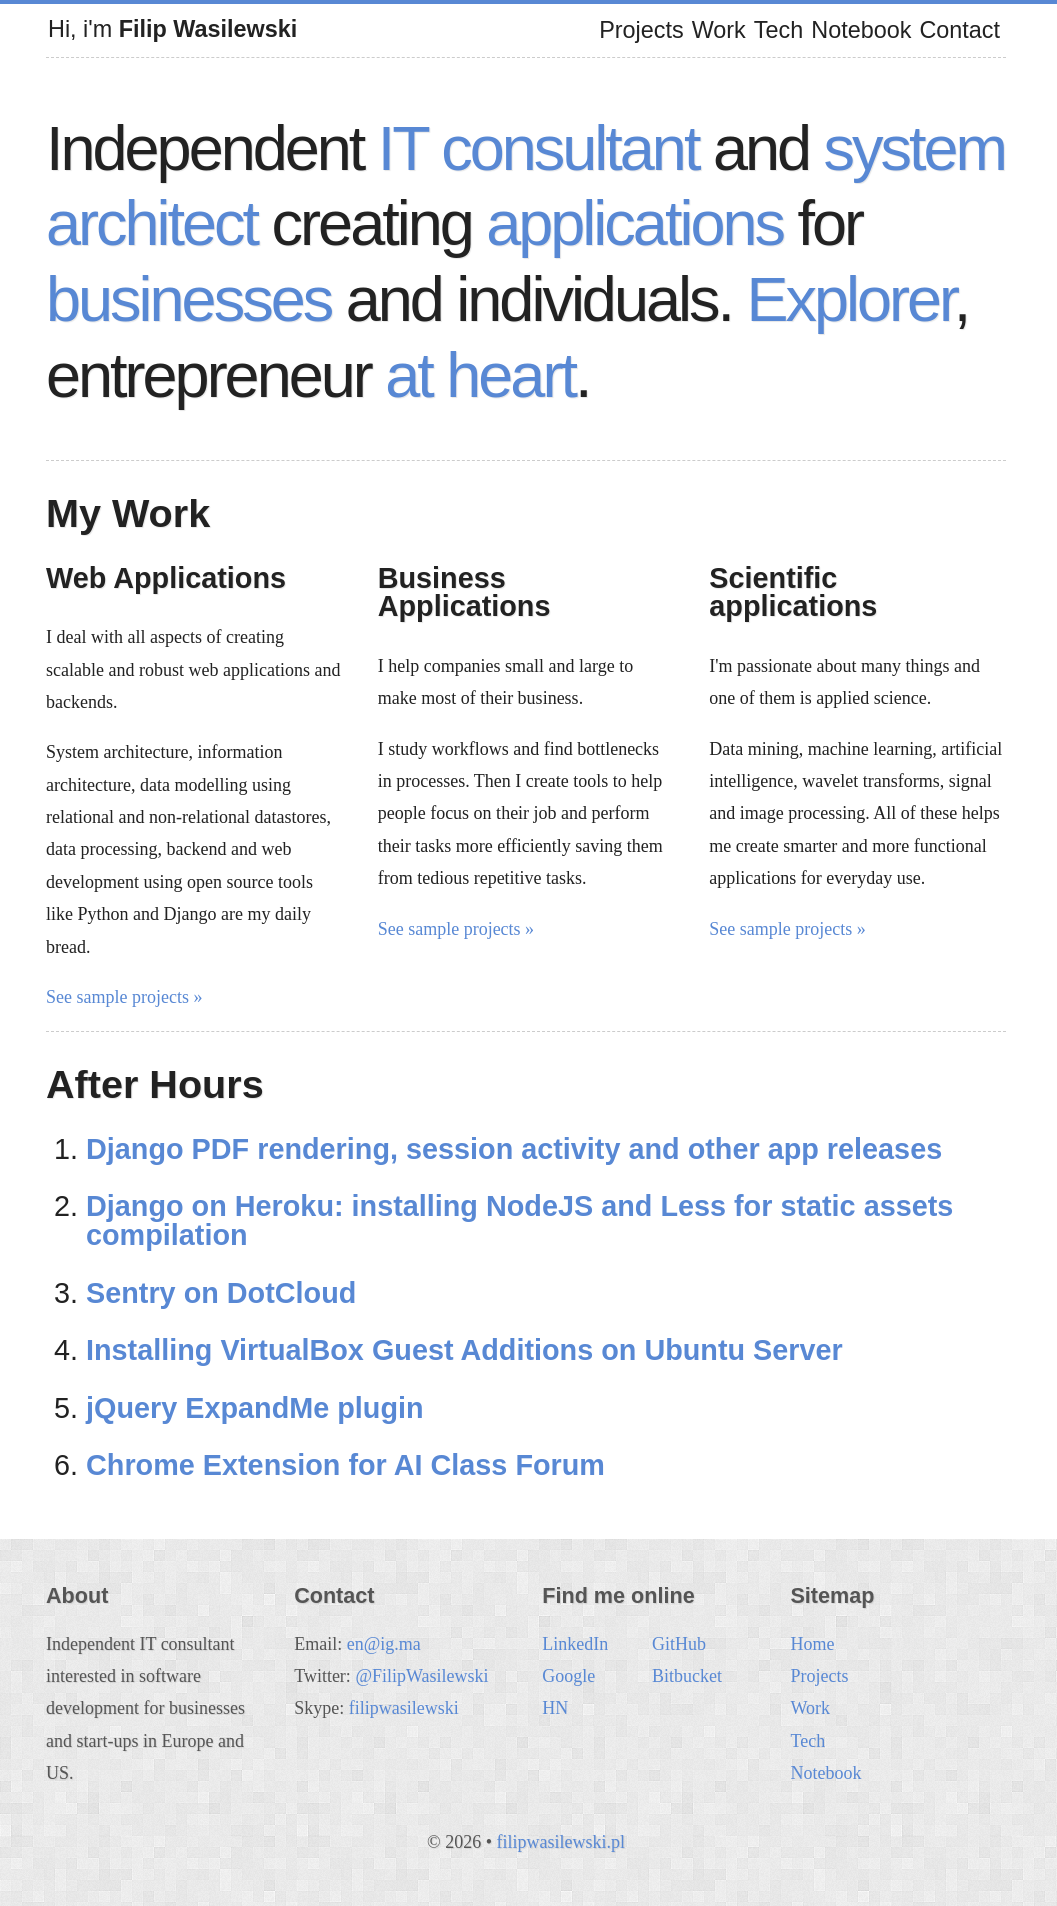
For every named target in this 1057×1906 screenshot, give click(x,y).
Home (812, 1644)
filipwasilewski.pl (560, 1842)
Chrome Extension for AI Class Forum (345, 1465)
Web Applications (166, 578)
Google (568, 1676)
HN (555, 1708)
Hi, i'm (172, 29)
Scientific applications (793, 592)
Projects (641, 30)
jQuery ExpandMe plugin (255, 1408)
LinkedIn (575, 1644)
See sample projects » (124, 997)
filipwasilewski (404, 1708)
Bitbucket (687, 1676)
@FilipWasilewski (421, 1676)
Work (719, 30)
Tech (778, 30)
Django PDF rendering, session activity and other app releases (514, 1149)
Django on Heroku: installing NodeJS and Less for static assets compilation (519, 1220)
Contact (959, 30)
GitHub (679, 1644)
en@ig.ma (384, 1644)
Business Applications (464, 592)
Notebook (861, 30)
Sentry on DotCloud (221, 1293)
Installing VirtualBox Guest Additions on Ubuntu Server (464, 1350)
